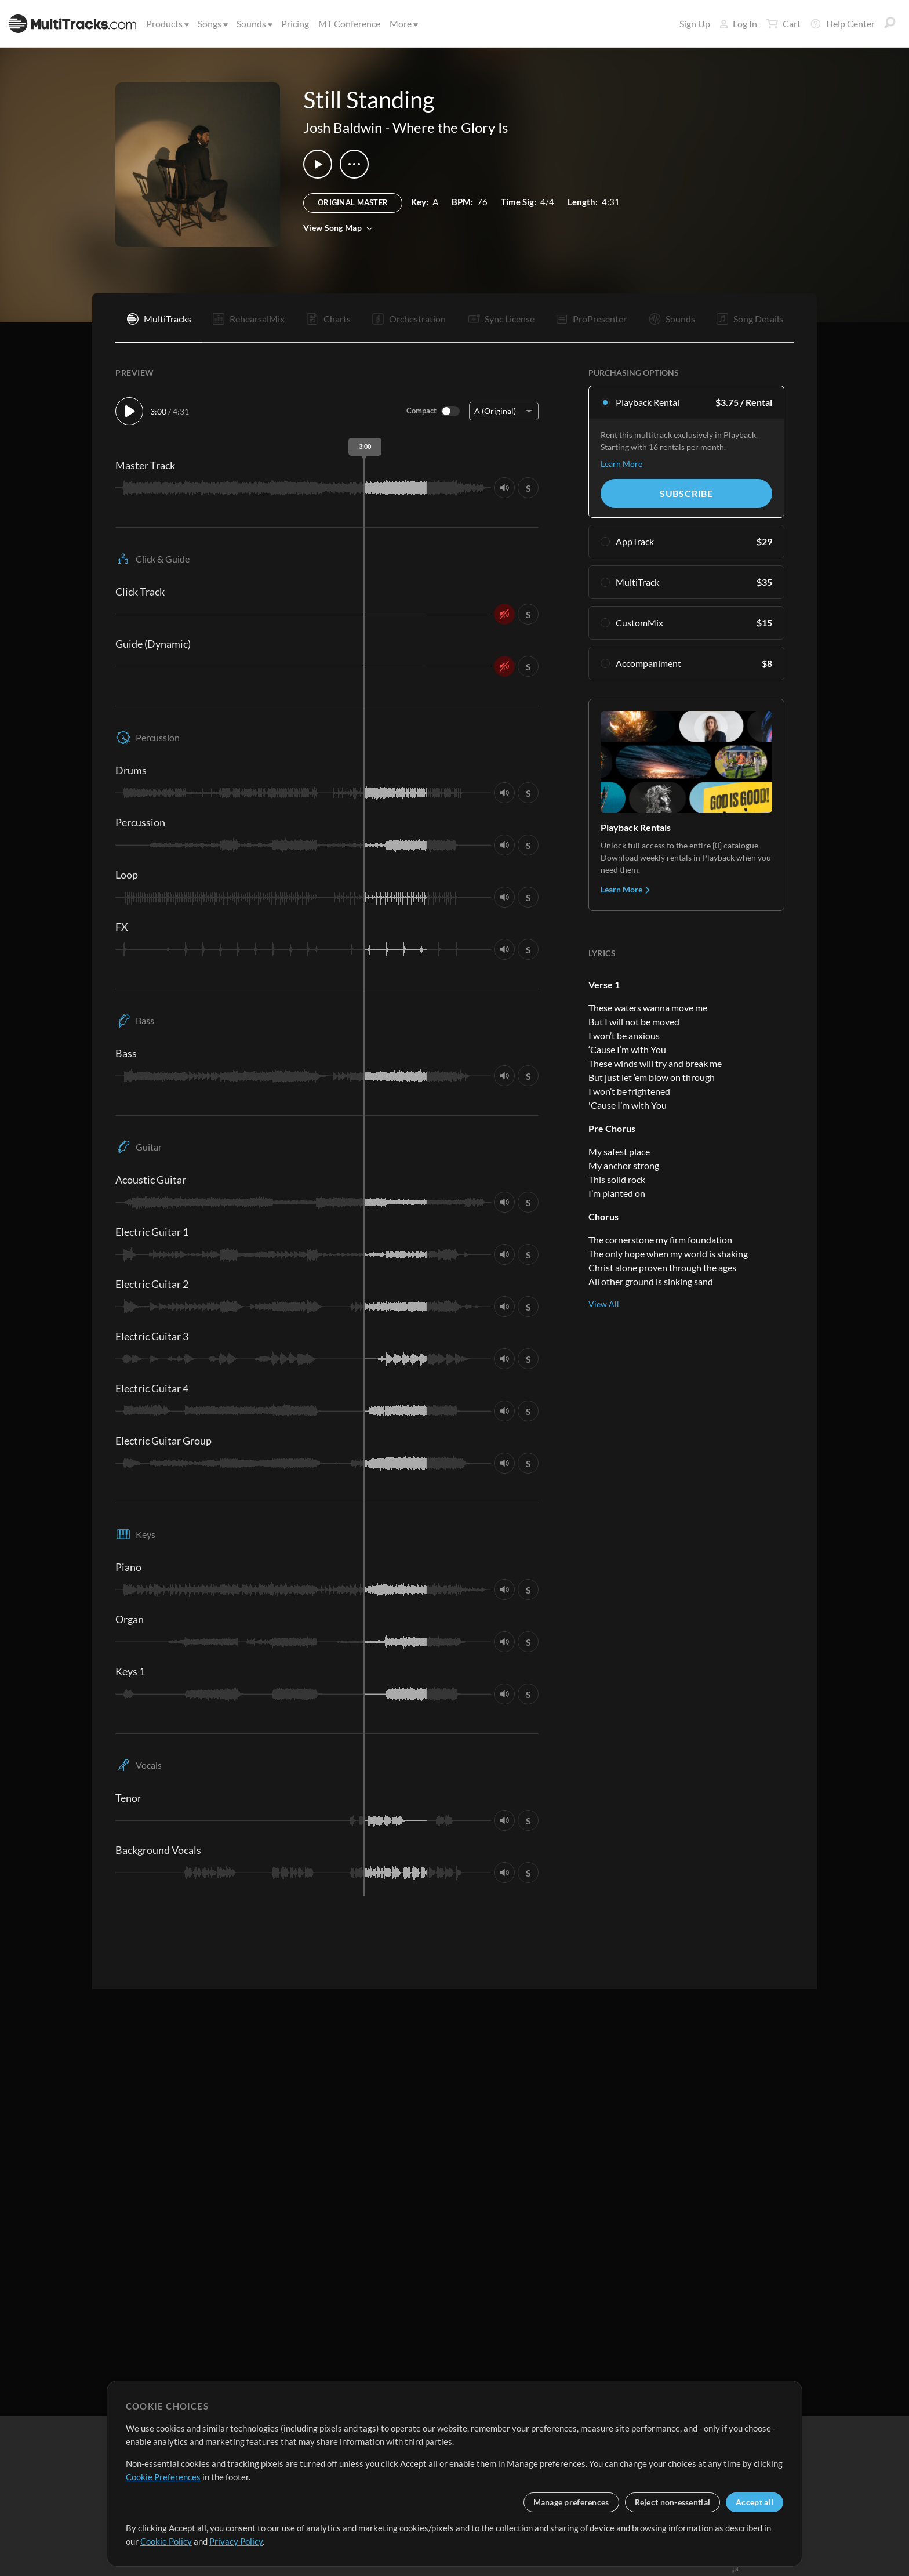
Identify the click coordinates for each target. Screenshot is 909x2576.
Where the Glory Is (450, 127)
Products (166, 23)
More (403, 23)
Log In (738, 23)
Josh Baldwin (342, 127)
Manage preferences (571, 2502)
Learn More (621, 464)
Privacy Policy (236, 2541)
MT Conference (349, 23)
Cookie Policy (166, 2541)
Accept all (754, 2502)
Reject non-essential (673, 2502)
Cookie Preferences (163, 2477)
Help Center (842, 24)
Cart (783, 24)
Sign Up (694, 23)
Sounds (254, 23)
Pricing (295, 23)
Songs (212, 23)
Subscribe (686, 493)
